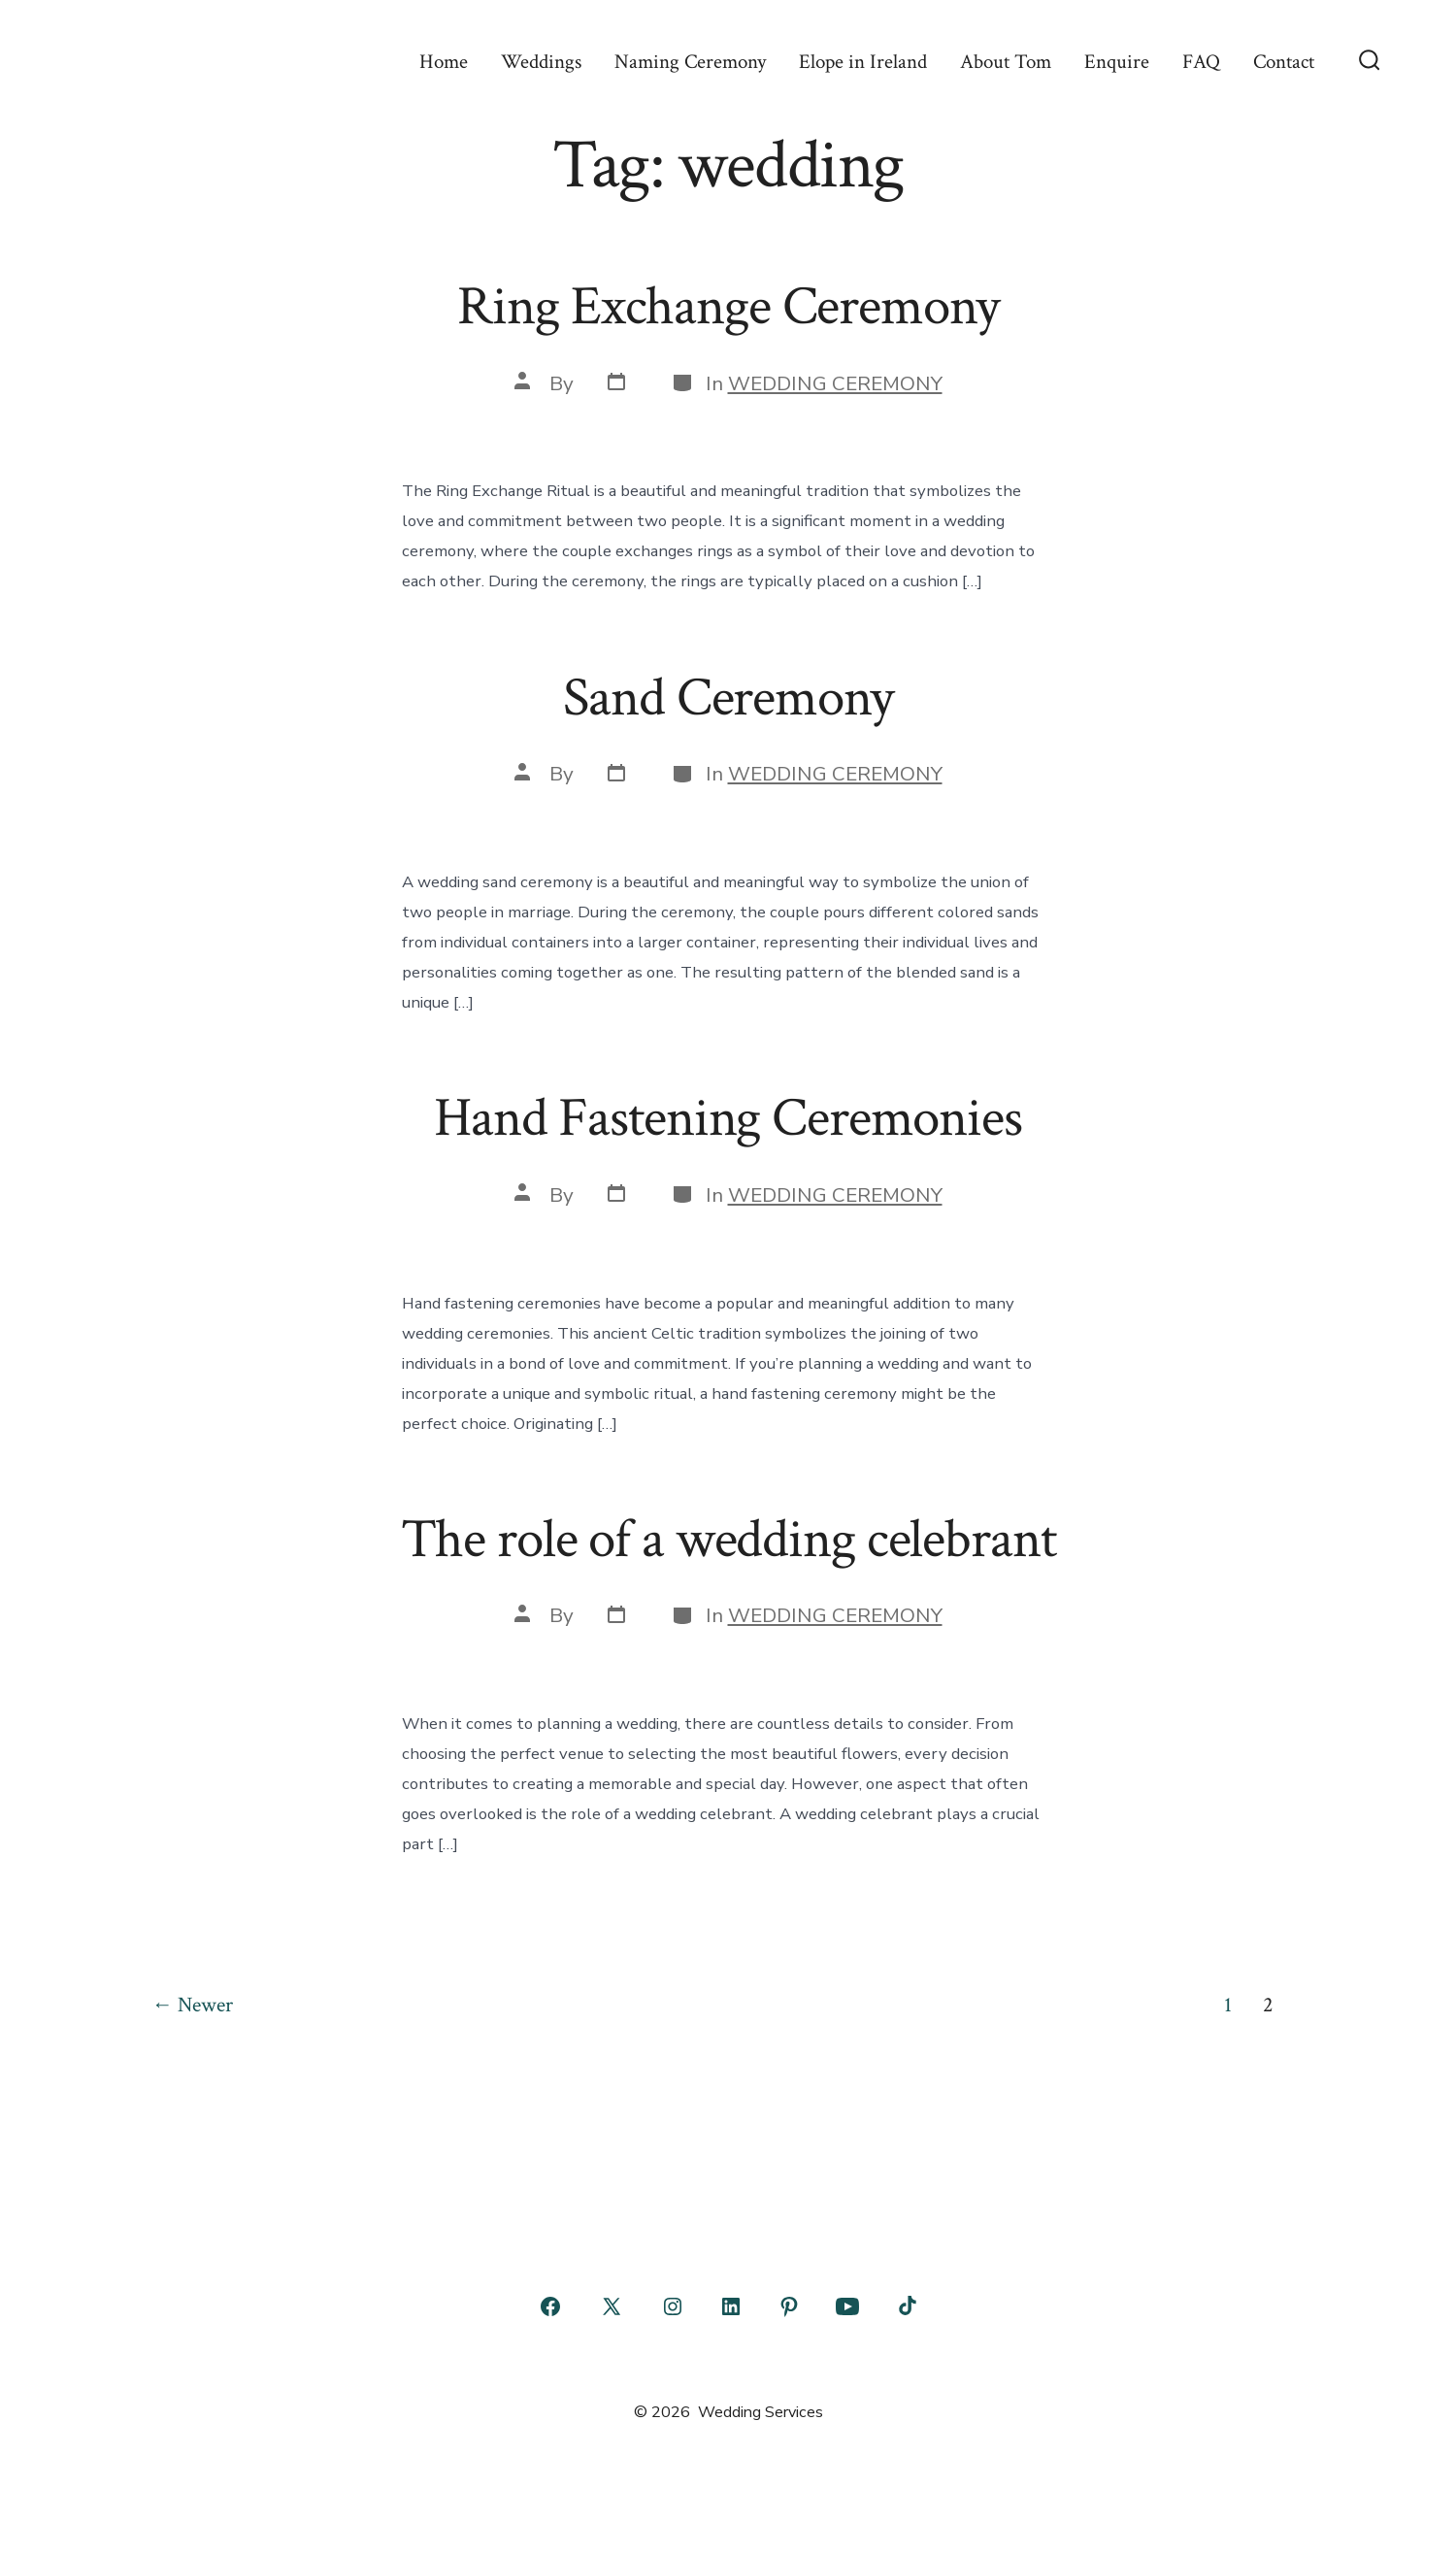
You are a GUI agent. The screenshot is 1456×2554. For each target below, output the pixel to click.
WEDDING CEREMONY (835, 383)
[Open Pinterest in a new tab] (789, 2306)
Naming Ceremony (690, 62)
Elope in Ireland (863, 62)
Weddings (541, 62)
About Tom (1005, 62)
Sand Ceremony (727, 698)
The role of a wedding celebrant (728, 1540)
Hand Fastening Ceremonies (728, 1118)
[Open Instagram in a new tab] (672, 2306)
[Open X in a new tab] (611, 2306)
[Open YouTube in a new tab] (847, 2306)
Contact (1283, 62)
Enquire (1116, 62)
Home (443, 62)
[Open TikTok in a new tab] (905, 2306)
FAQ (1201, 62)
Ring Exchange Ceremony (727, 307)
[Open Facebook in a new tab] (550, 2306)
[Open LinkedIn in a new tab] (731, 2306)
